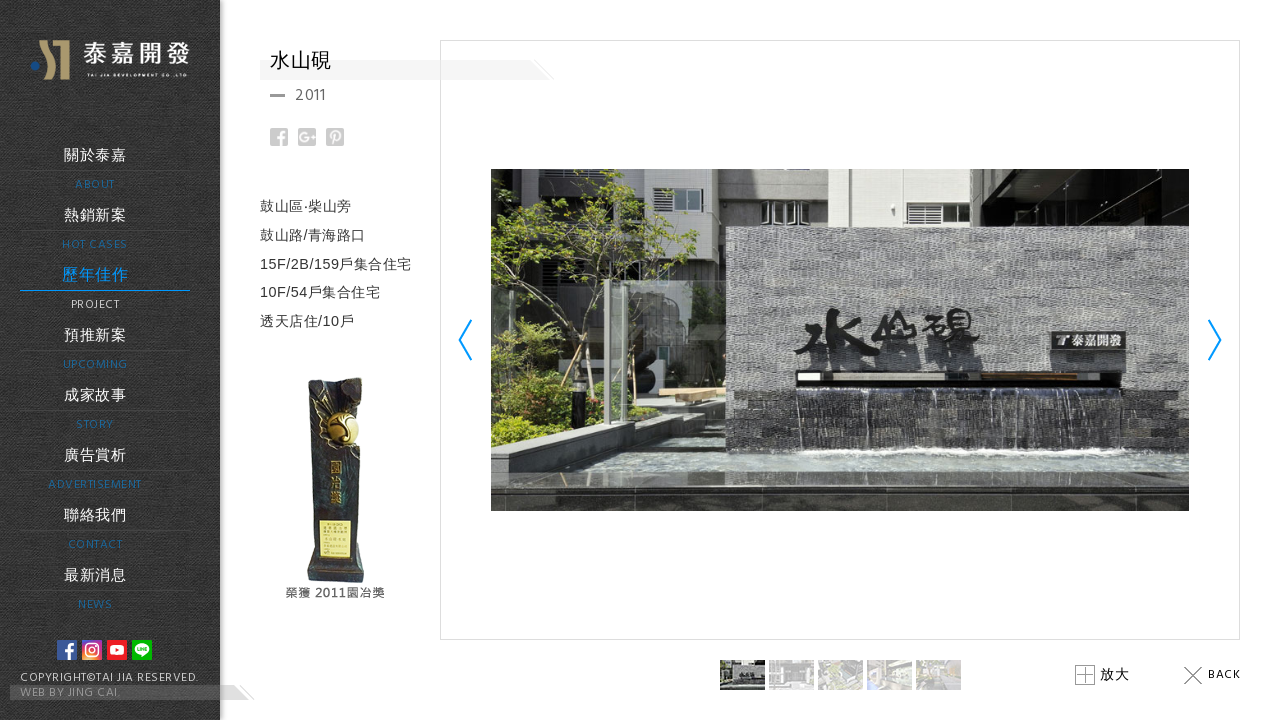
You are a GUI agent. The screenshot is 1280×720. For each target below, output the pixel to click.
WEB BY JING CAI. (70, 693)
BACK (1211, 675)
